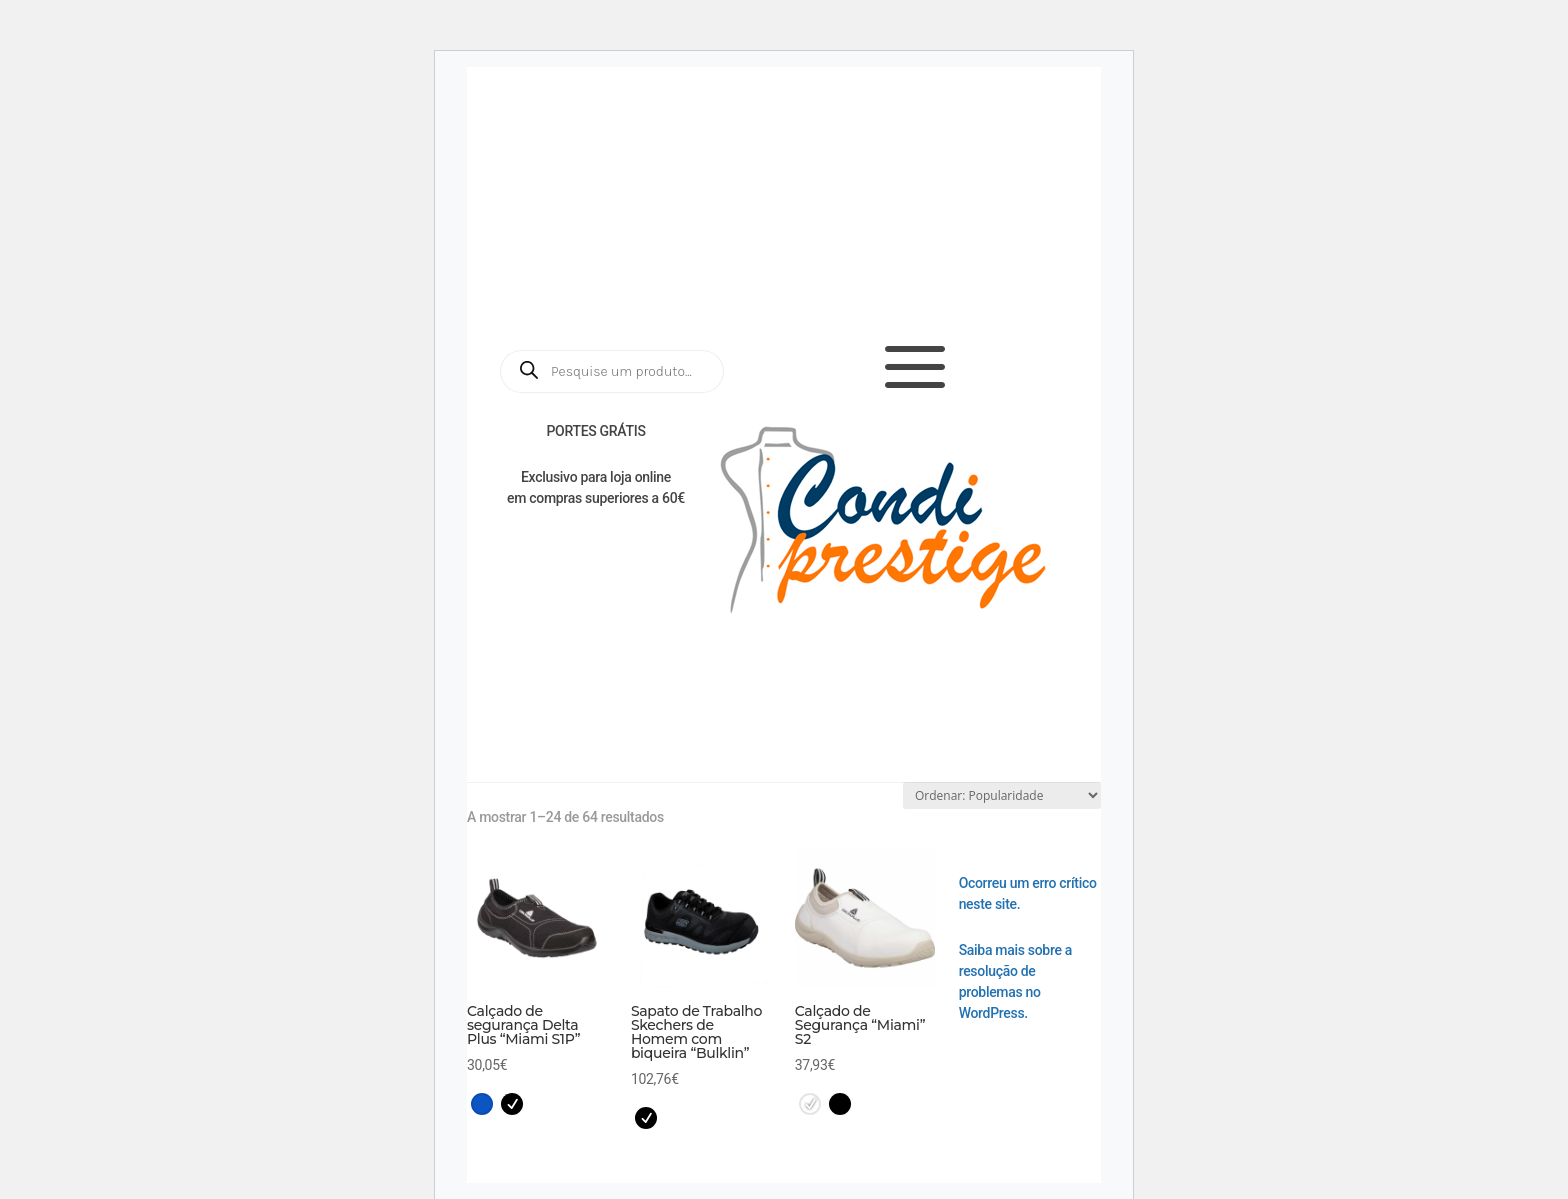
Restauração (860, 675)
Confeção (867, 710)
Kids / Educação (730, 710)
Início (509, 675)
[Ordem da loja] (1002, 795)
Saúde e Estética (668, 675)
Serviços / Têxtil (565, 710)
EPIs (957, 710)
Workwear (1026, 675)
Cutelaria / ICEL (561, 745)
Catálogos (858, 184)
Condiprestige (1022, 745)
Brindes (1038, 710)
